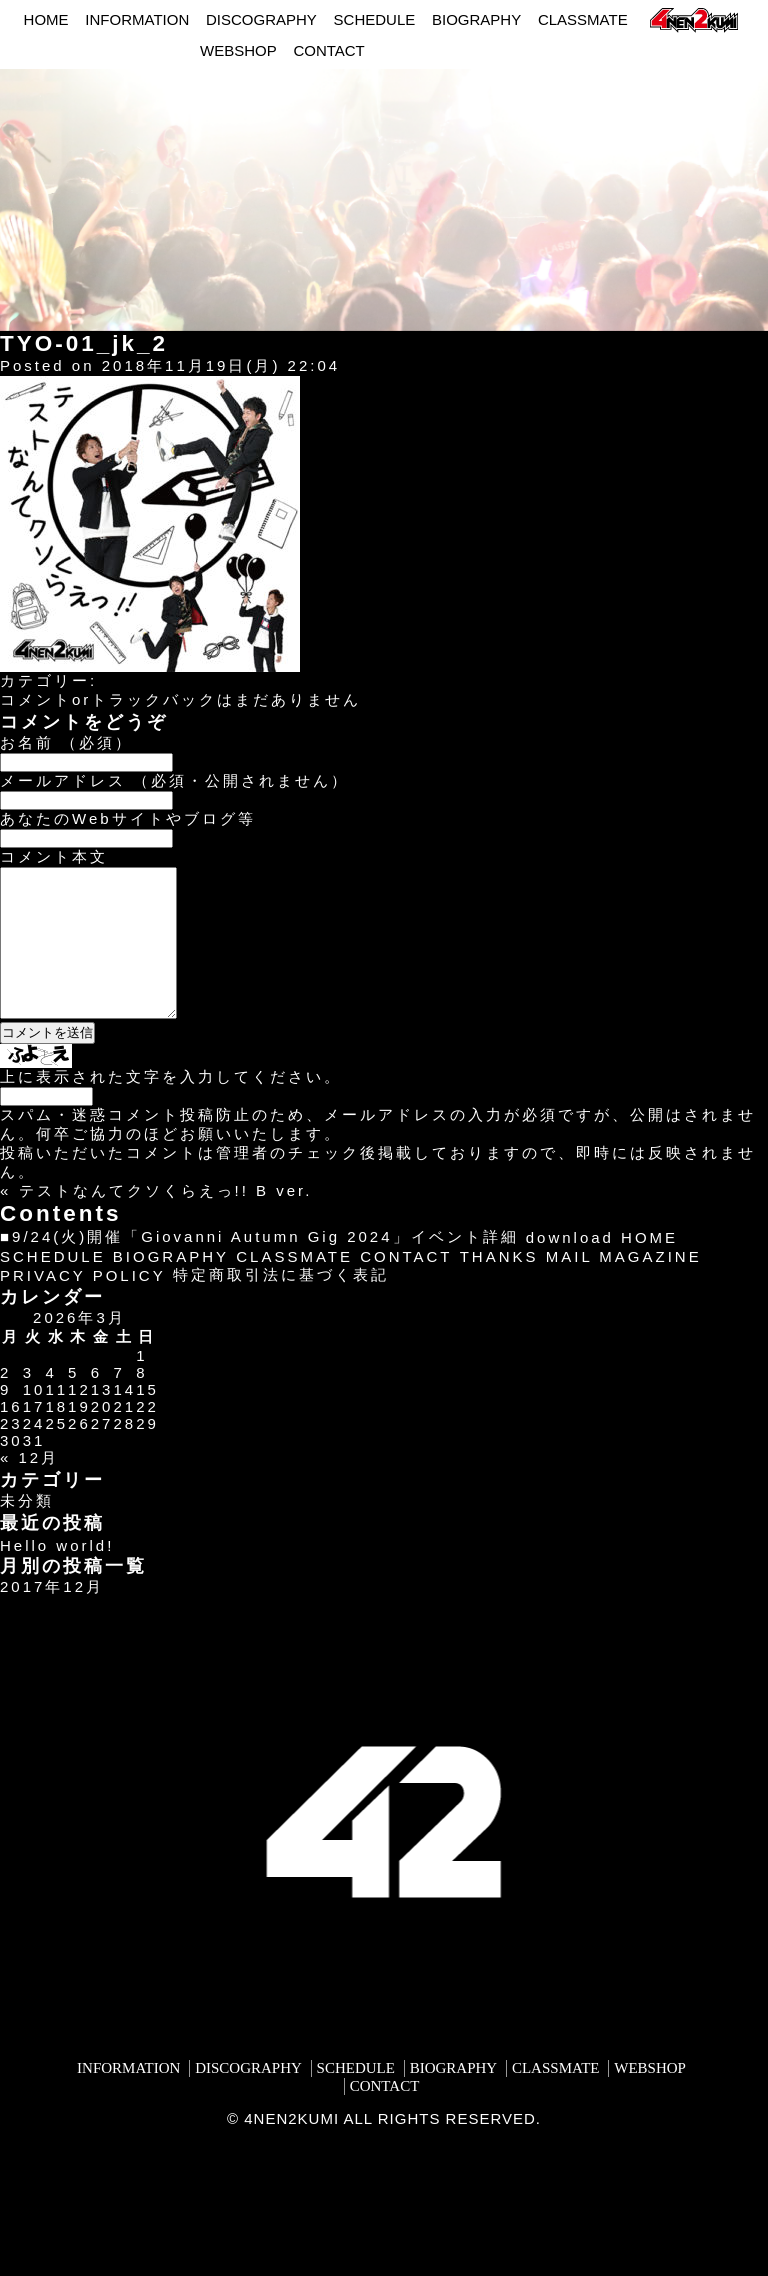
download (570, 1267)
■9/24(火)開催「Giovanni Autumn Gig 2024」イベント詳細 (259, 1266)
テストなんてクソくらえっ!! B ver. (166, 1220)
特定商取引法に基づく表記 (281, 1304)
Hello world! (57, 1575)
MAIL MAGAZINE (624, 1286)
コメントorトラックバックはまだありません (180, 699)
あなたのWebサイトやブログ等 (128, 818)
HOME (46, 19)
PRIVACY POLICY (83, 1305)
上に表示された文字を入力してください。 (171, 1106)
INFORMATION (137, 19)
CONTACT (328, 50)
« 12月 (29, 1487)
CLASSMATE (583, 19)
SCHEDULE (375, 19)
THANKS (499, 1286)
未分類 (27, 1530)
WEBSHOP (238, 50)
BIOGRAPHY (476, 19)
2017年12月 (52, 1616)
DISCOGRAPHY (261, 19)
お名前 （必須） (66, 742)
